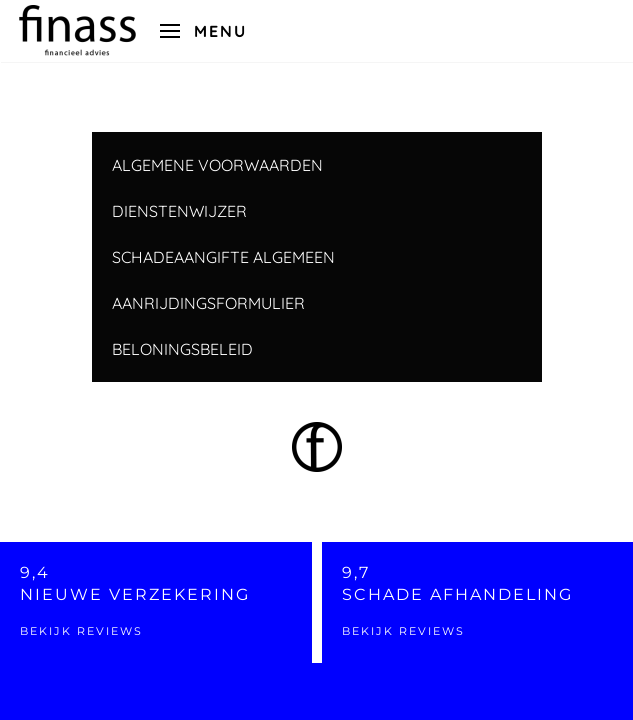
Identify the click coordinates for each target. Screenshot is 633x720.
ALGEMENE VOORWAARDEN (217, 165)
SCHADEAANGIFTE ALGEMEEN (223, 257)
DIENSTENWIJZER (179, 211)
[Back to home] (77, 31)
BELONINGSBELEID (182, 349)
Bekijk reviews (81, 631)
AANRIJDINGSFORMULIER (208, 303)
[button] (203, 31)
